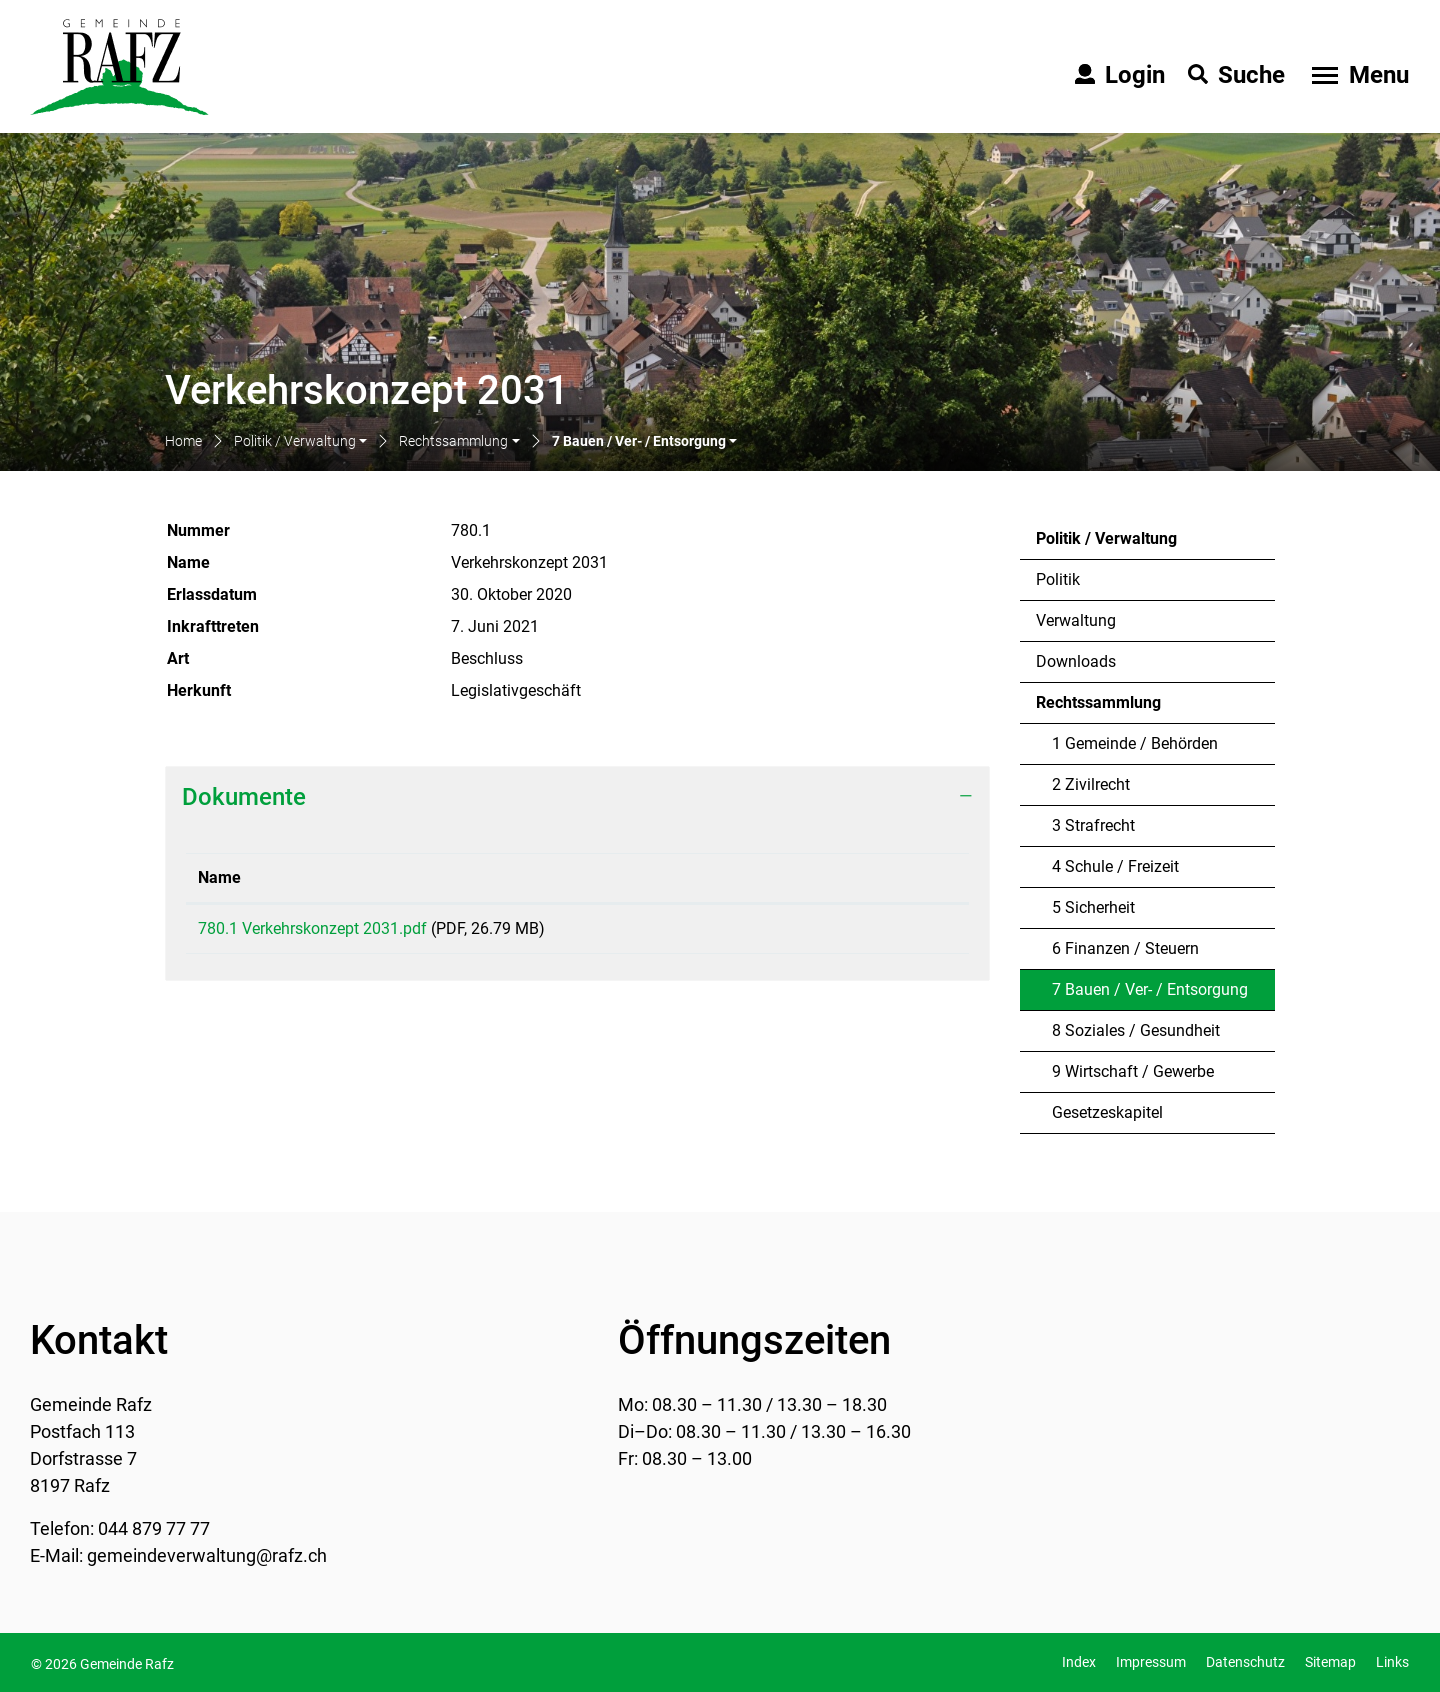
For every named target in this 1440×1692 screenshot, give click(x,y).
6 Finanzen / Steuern (1125, 948)
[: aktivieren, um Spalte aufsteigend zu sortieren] (882, 878)
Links (1392, 1662)
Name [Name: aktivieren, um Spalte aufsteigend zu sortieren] (219, 877)
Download (882, 932)
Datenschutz (1245, 1662)
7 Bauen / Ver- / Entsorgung (1149, 995)
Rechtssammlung (1098, 702)
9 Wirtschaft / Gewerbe (1133, 1071)
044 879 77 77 (154, 1528)
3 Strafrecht (1093, 825)
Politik (1058, 579)
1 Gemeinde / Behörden (1135, 743)
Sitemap (1330, 1662)
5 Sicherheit (1093, 907)
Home (183, 441)
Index (1079, 1662)
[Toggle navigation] (1358, 75)
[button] (300, 442)
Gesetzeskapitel (1107, 1112)
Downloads (1076, 661)
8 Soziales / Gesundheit (1136, 1030)
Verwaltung (1076, 620)
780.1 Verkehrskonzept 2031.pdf (312, 928)
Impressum (1151, 1662)
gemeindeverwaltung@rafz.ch (207, 1555)
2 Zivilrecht (1091, 784)
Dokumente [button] (244, 797)
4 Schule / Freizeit (1115, 866)
